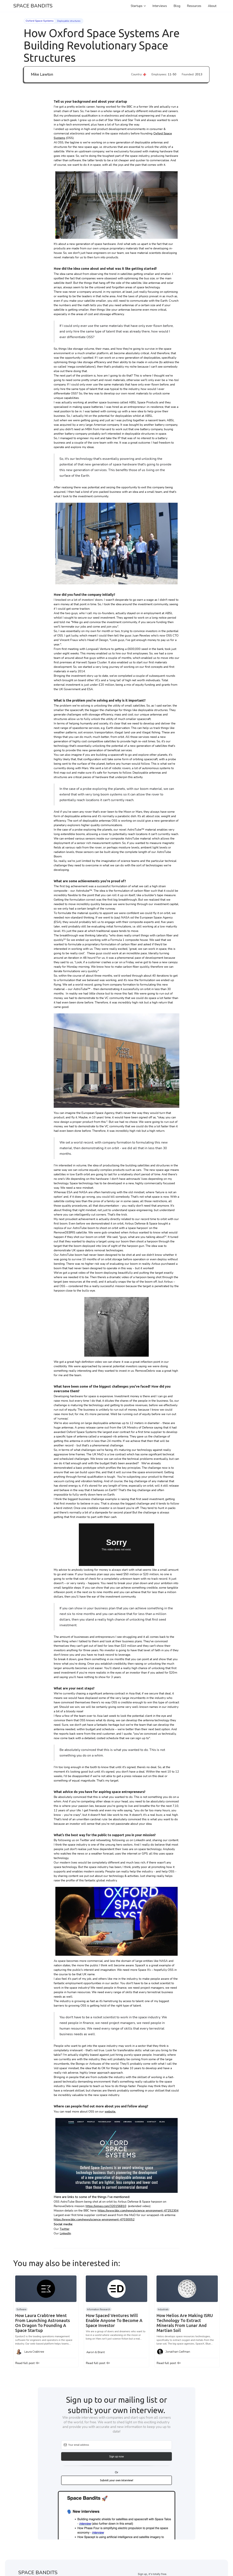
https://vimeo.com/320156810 (106, 2206)
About (212, 6)
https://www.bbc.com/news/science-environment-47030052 (94, 2219)
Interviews (159, 6)
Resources (194, 6)
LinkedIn (65, 2233)
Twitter (64, 2229)
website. (110, 2112)
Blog (177, 6)
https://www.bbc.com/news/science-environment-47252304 (138, 2211)
